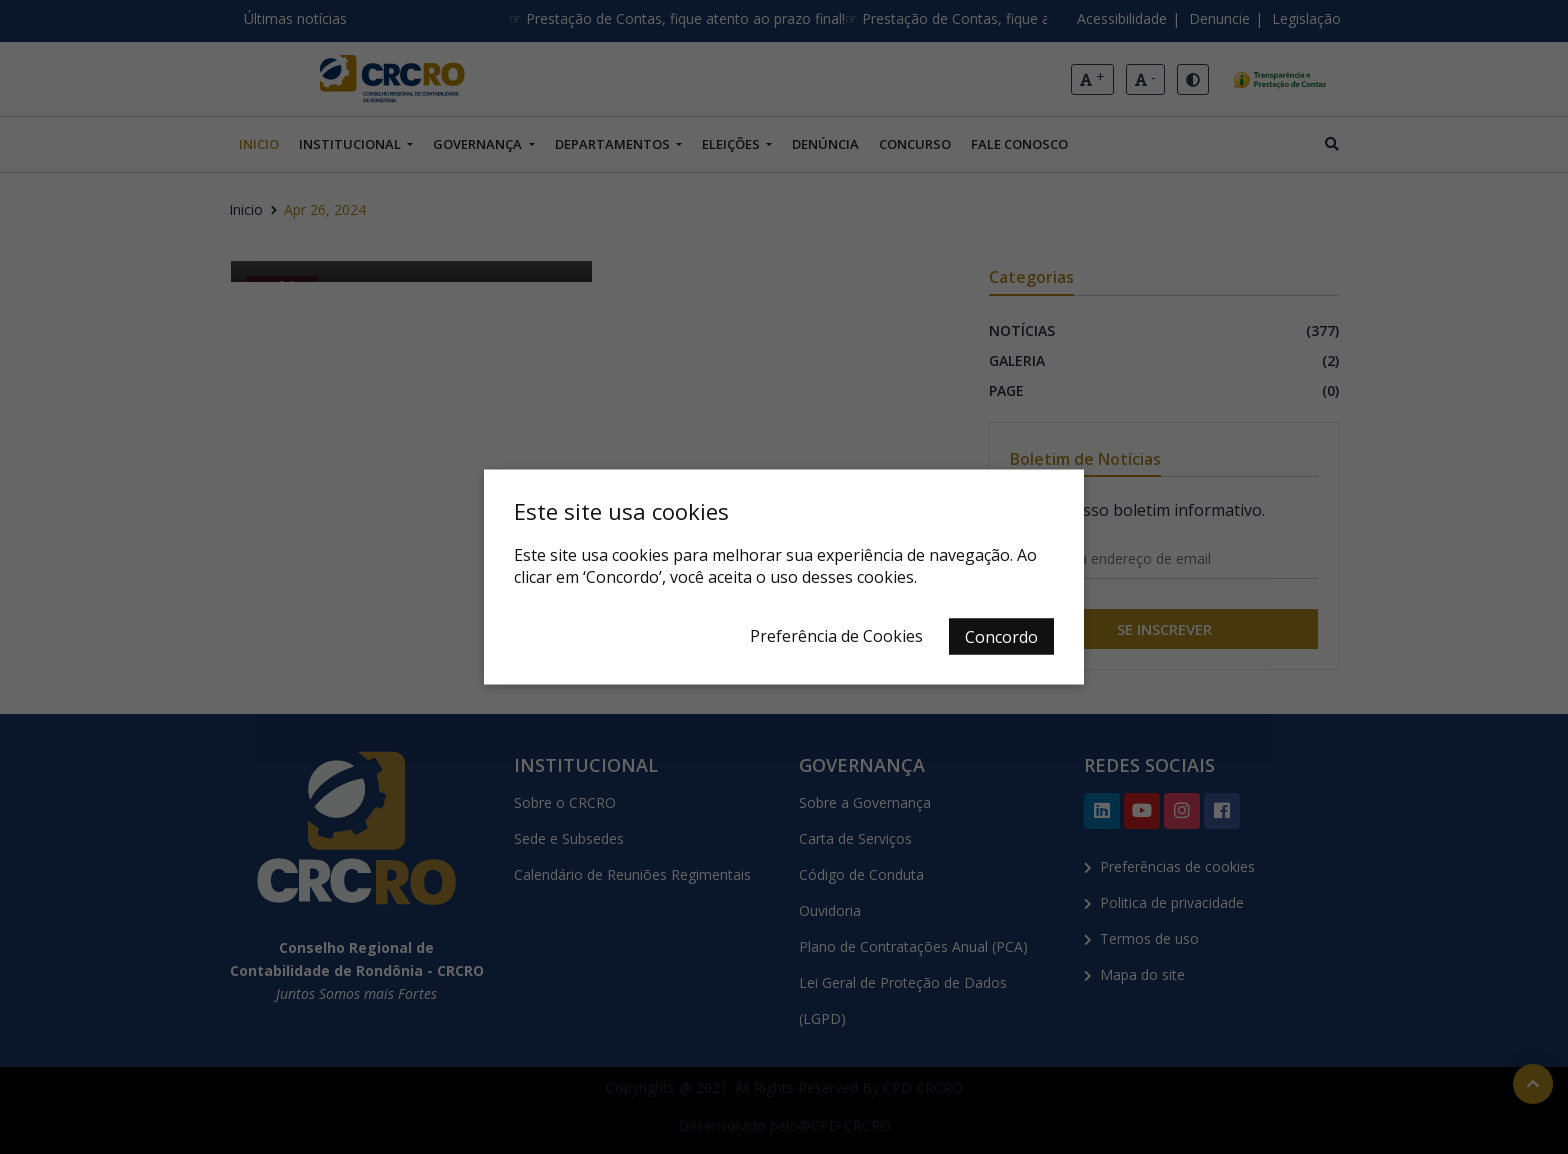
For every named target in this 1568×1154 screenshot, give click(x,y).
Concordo (1001, 637)
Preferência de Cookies (836, 636)
